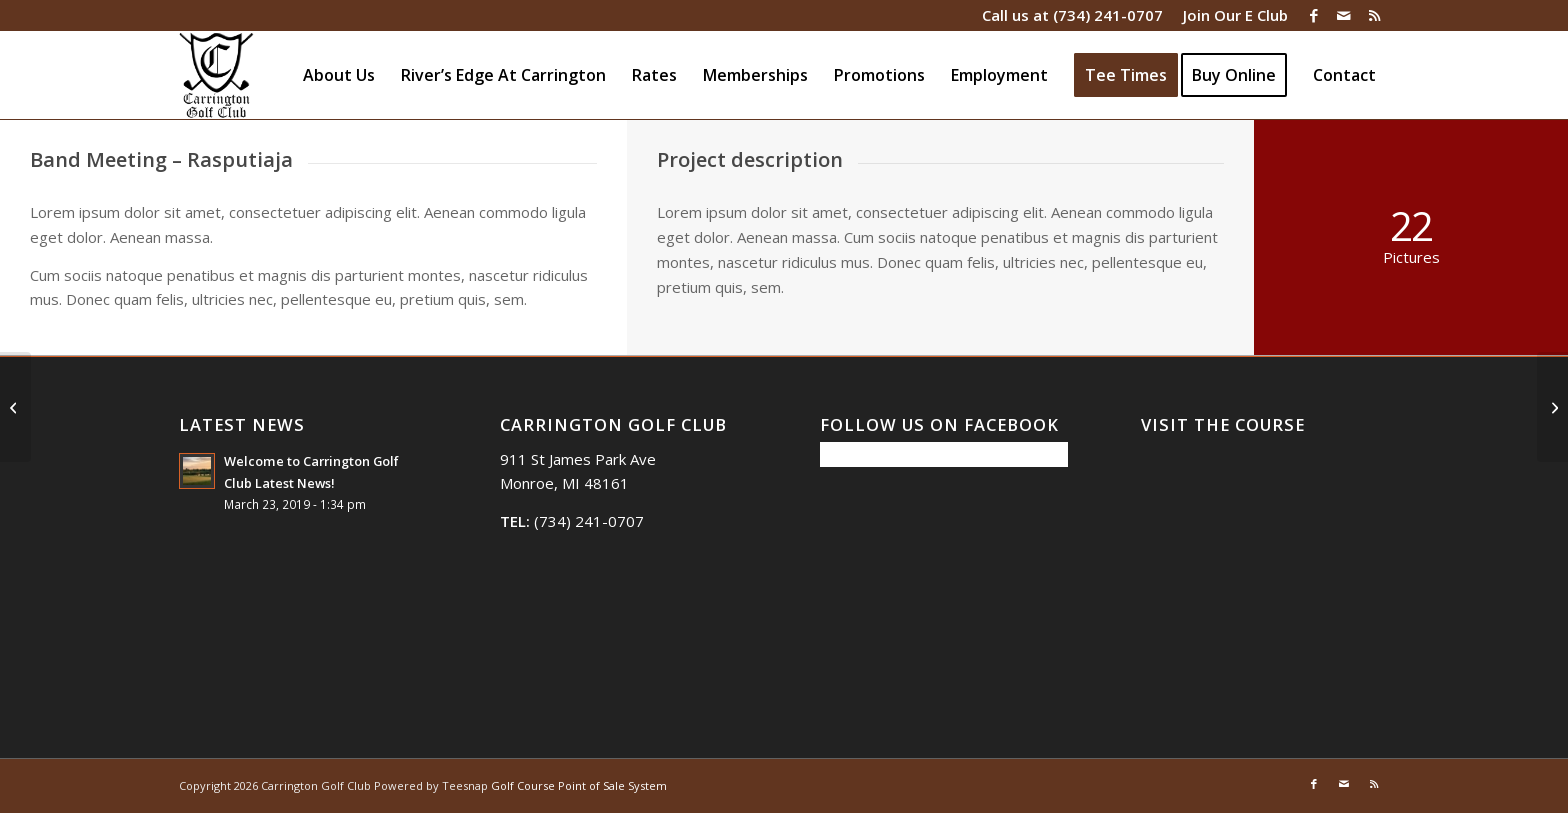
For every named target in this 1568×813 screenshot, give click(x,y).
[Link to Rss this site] (1374, 15)
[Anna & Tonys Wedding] (1552, 407)
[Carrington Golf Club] (216, 75)
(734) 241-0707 (1108, 15)
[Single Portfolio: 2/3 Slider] (15, 407)
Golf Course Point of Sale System (579, 785)
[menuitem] (1230, 15)
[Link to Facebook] (1313, 15)
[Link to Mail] (1343, 15)
